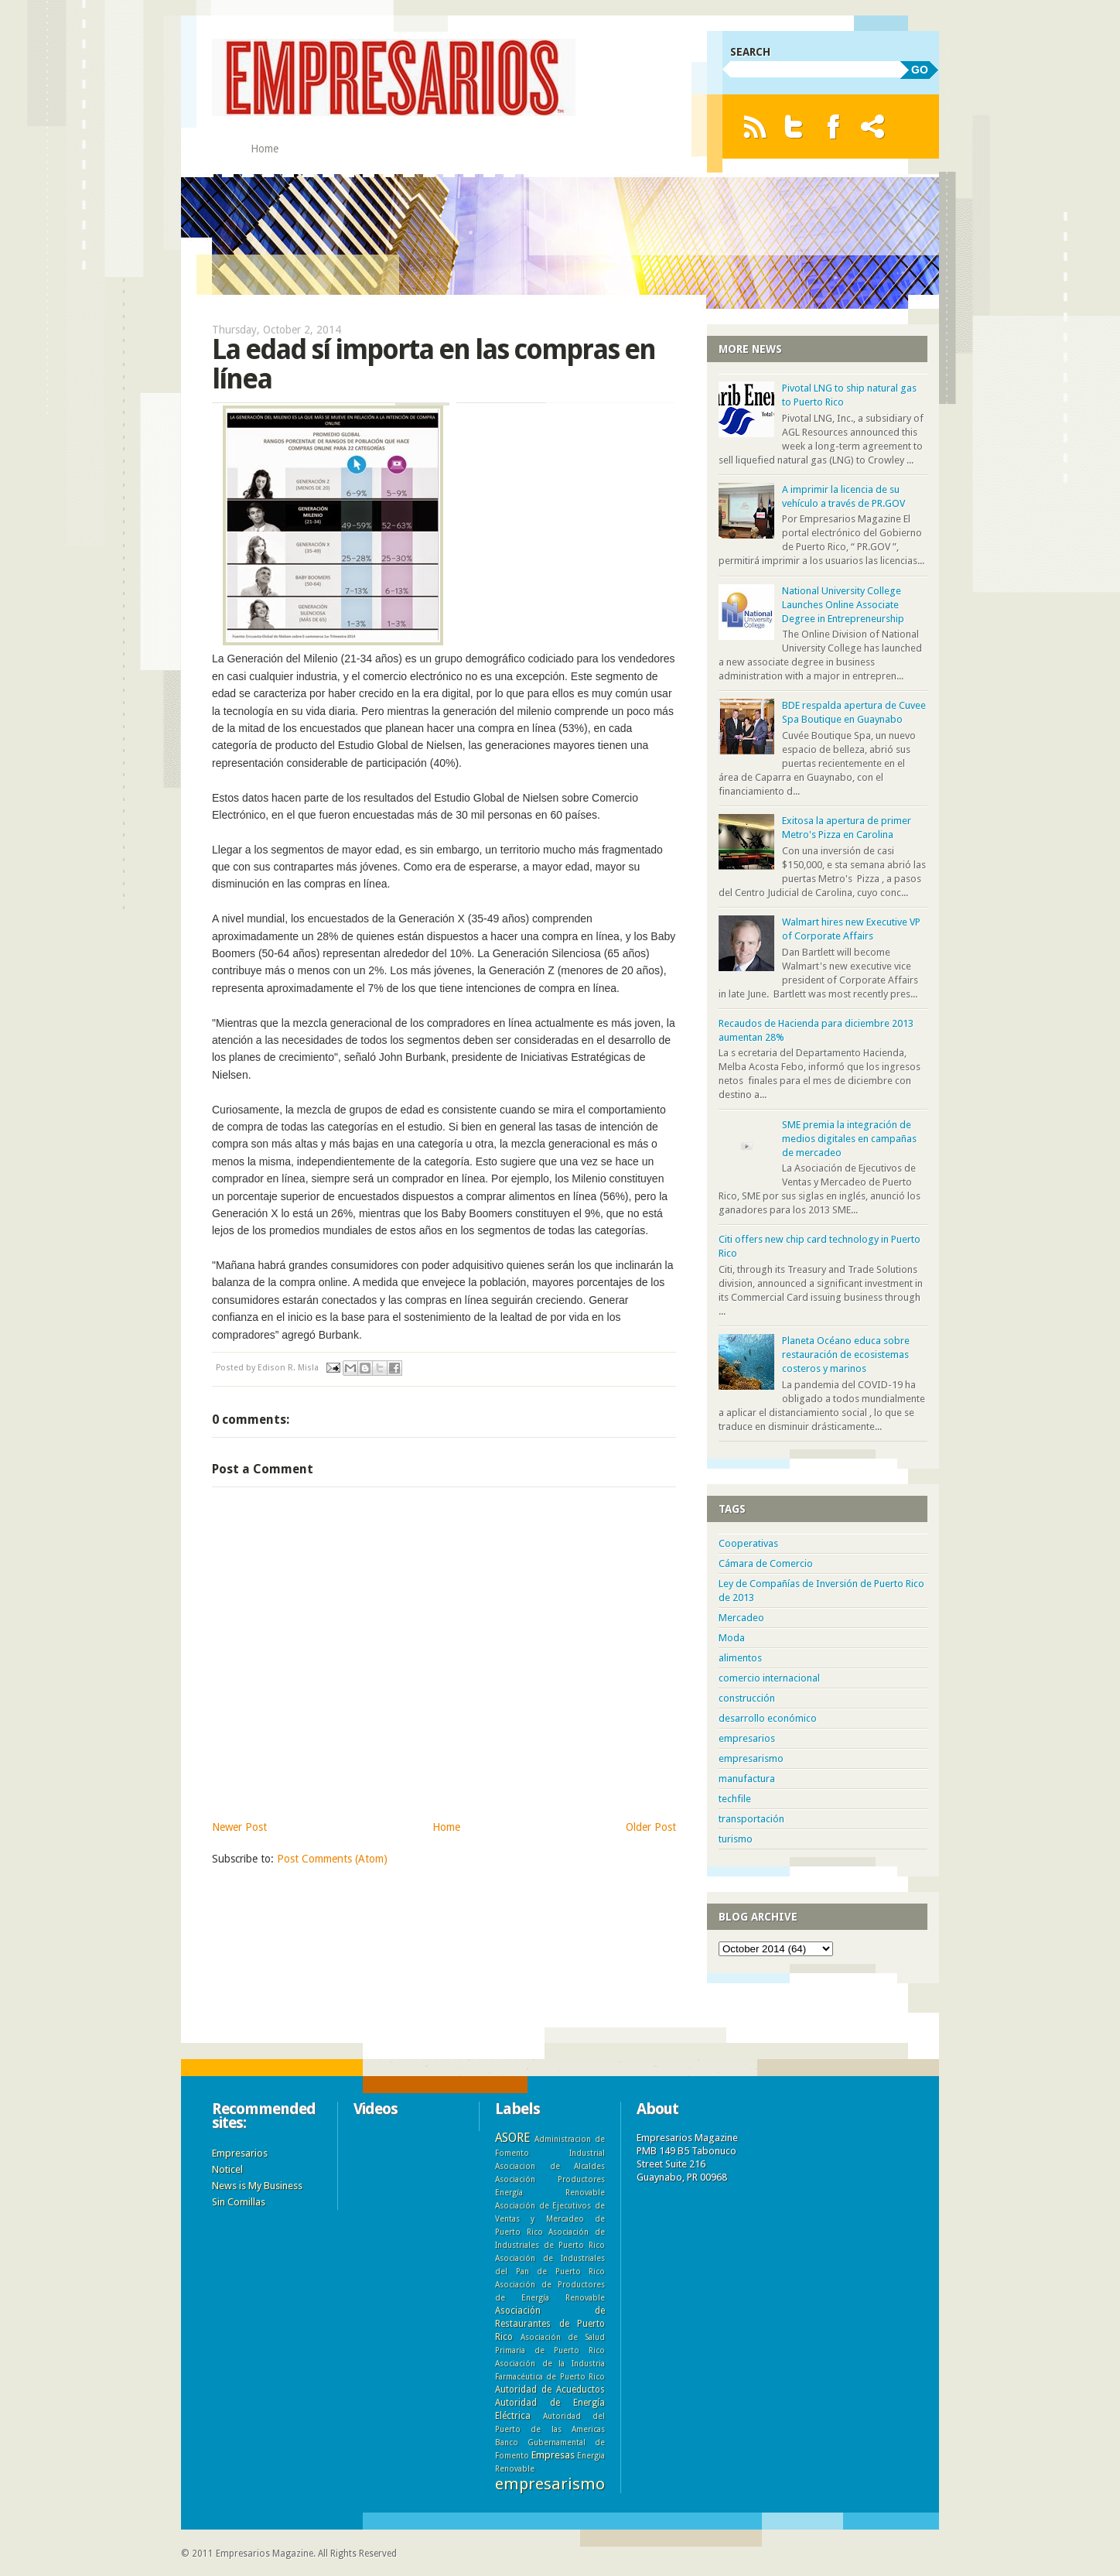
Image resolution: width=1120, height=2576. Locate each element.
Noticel (227, 2169)
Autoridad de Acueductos (550, 2389)
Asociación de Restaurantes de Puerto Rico (550, 2323)
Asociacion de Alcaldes (550, 2166)
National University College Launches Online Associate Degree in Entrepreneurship (843, 604)
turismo (736, 1839)
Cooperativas (748, 1543)
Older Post (651, 1827)
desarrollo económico (768, 1718)
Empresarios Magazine (264, 2553)
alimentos (740, 1658)
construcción (747, 1698)
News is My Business (257, 2185)
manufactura (747, 1778)
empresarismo (751, 1758)
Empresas (553, 2455)
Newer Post (239, 1827)
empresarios (747, 1738)
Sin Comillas (238, 2202)
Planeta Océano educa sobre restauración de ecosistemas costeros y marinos (846, 1354)
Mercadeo (741, 1617)
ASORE (512, 2137)
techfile (735, 1799)
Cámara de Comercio (766, 1563)
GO (919, 69)
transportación (751, 1819)
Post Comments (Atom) (332, 1858)
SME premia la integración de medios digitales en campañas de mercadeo (849, 1138)
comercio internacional (769, 1678)
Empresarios (240, 2153)
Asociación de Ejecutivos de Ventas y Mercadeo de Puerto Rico (550, 2218)
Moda (732, 1638)
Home (264, 148)
